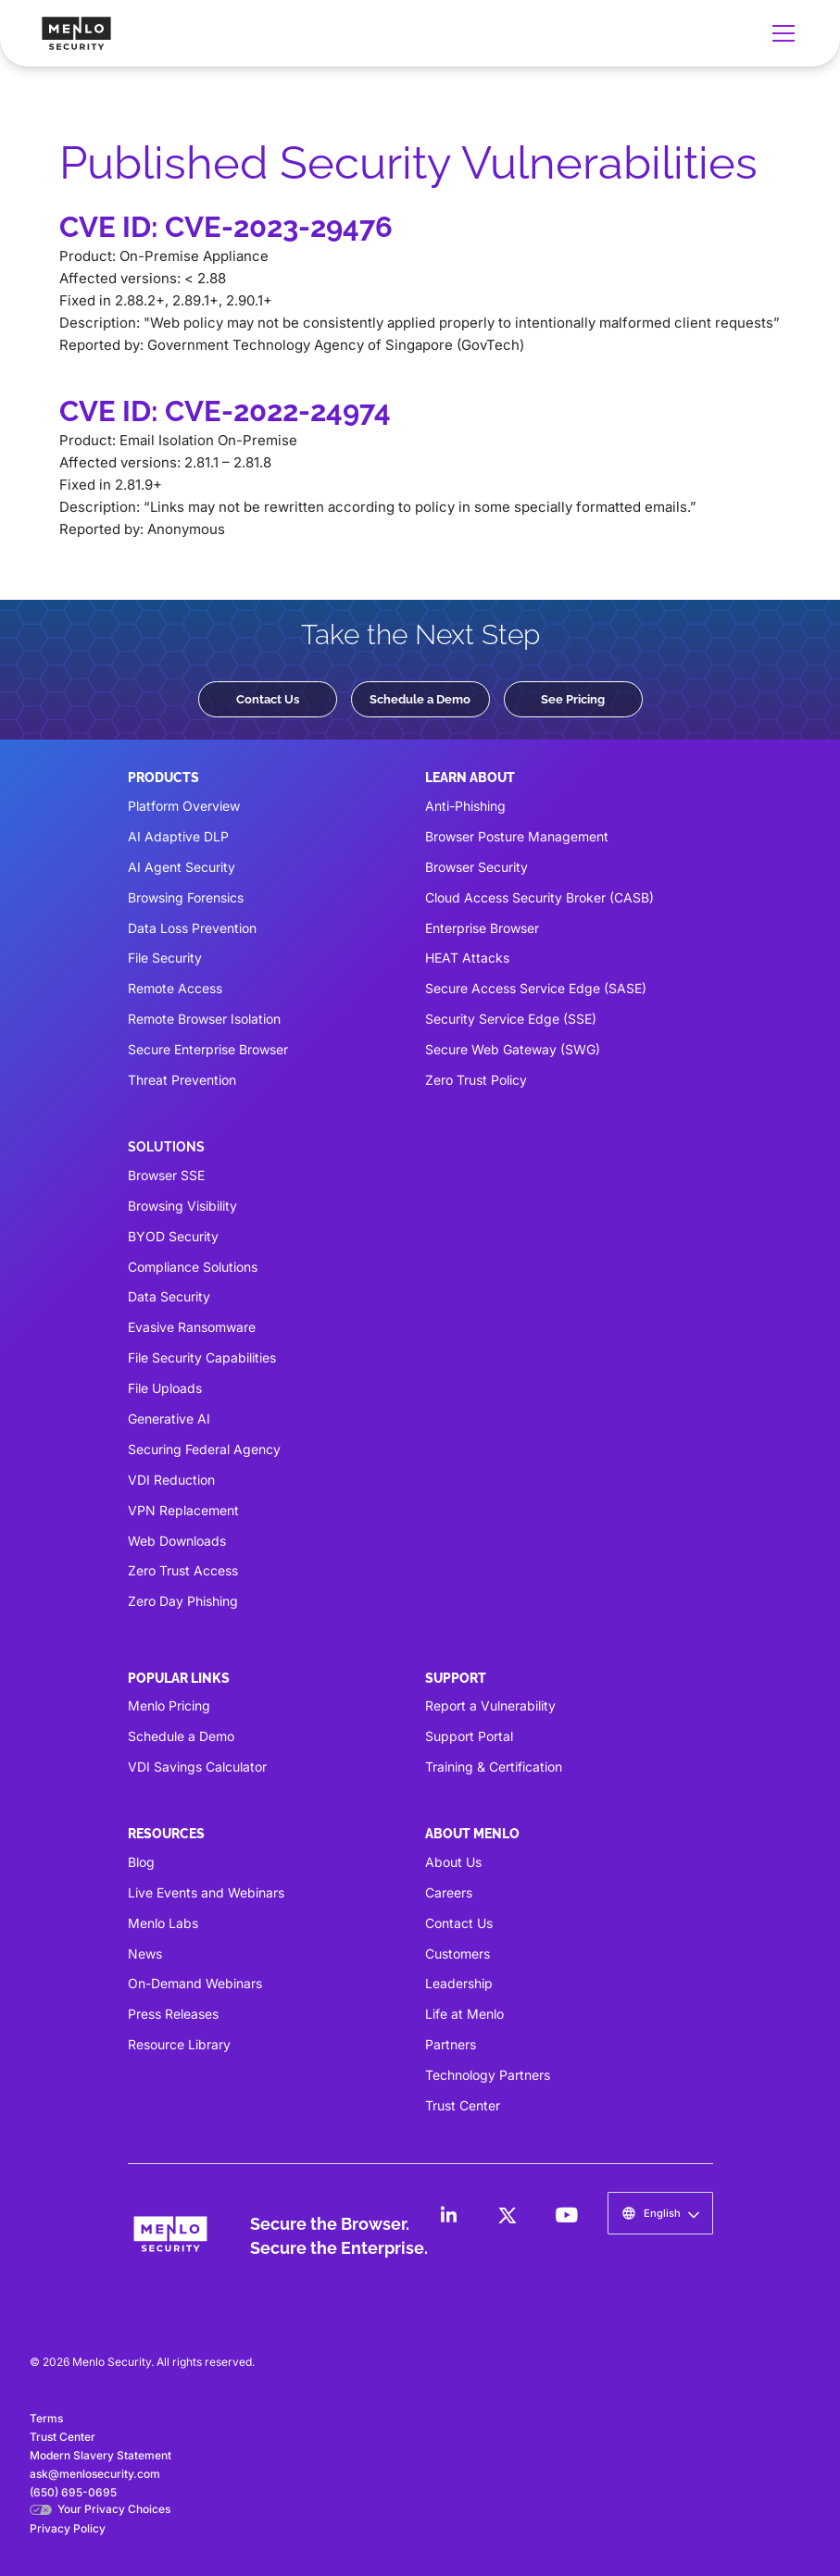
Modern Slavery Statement (100, 2455)
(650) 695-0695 (73, 2492)
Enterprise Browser (482, 928)
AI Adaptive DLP (178, 836)
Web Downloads (177, 1541)
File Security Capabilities (202, 1357)
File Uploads (165, 1388)
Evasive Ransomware (192, 1327)
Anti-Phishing (465, 806)
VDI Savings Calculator (197, 1766)
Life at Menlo (464, 2014)
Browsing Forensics (186, 897)
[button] (779, 33)
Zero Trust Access (183, 1570)
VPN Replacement (183, 1510)
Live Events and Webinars (206, 1892)
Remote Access (175, 988)
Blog (141, 1862)
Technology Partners (487, 2075)
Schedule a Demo (420, 698)
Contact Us (267, 698)
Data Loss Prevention (192, 928)
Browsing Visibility (182, 1205)
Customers (457, 1953)
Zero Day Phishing (183, 1601)
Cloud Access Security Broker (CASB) (539, 897)
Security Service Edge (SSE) (510, 1019)
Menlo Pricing (169, 1705)
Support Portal (469, 1736)
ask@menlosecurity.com (95, 2474)
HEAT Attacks (467, 957)
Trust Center (462, 2105)
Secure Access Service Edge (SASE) (535, 988)
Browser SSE (166, 1175)
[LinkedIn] (448, 2215)
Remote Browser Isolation (204, 1019)
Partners (450, 2044)
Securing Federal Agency (204, 1449)
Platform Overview (184, 806)
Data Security (169, 1296)
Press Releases (173, 2014)
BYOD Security (173, 1236)
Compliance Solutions (192, 1267)
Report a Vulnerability (490, 1705)
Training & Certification (493, 1766)
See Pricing (573, 698)
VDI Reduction (171, 1479)
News (145, 1953)
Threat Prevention (182, 1080)
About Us (453, 1862)
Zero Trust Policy (476, 1080)
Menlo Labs (163, 1923)
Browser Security (476, 867)
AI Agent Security (181, 867)
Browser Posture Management (516, 836)
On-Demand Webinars (195, 1983)
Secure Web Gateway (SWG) (512, 1049)
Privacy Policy (68, 2528)
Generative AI (169, 1418)
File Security (165, 957)
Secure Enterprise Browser (208, 1049)
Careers (448, 1892)
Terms (46, 2418)
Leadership (459, 1983)
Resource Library (179, 2044)
